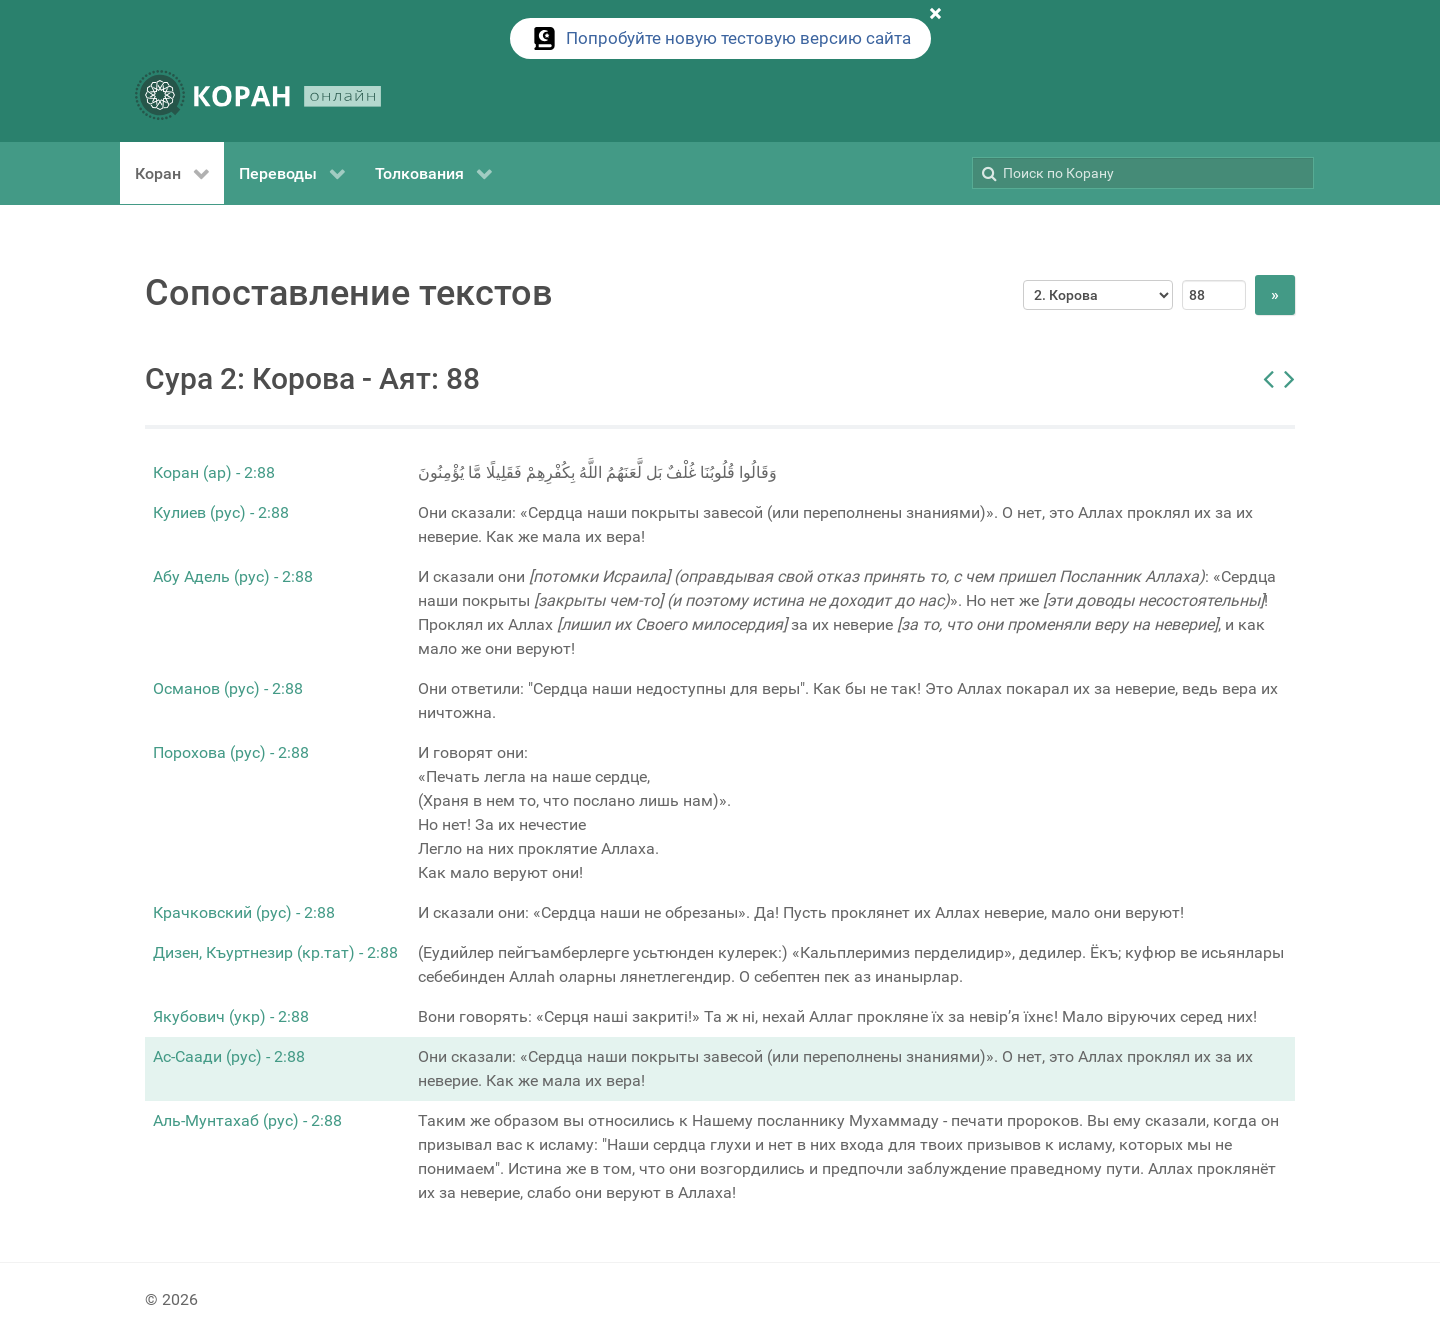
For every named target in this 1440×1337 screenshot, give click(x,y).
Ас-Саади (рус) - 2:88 (229, 1056)
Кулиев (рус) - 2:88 (221, 512)
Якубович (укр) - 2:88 (231, 1016)
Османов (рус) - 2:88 (228, 688)
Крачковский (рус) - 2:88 (244, 912)
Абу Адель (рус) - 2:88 (233, 576)
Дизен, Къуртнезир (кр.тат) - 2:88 (275, 952)
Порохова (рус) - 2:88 (231, 752)
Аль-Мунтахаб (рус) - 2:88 (247, 1120)
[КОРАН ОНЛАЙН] (258, 98)
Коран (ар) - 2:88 (214, 472)
